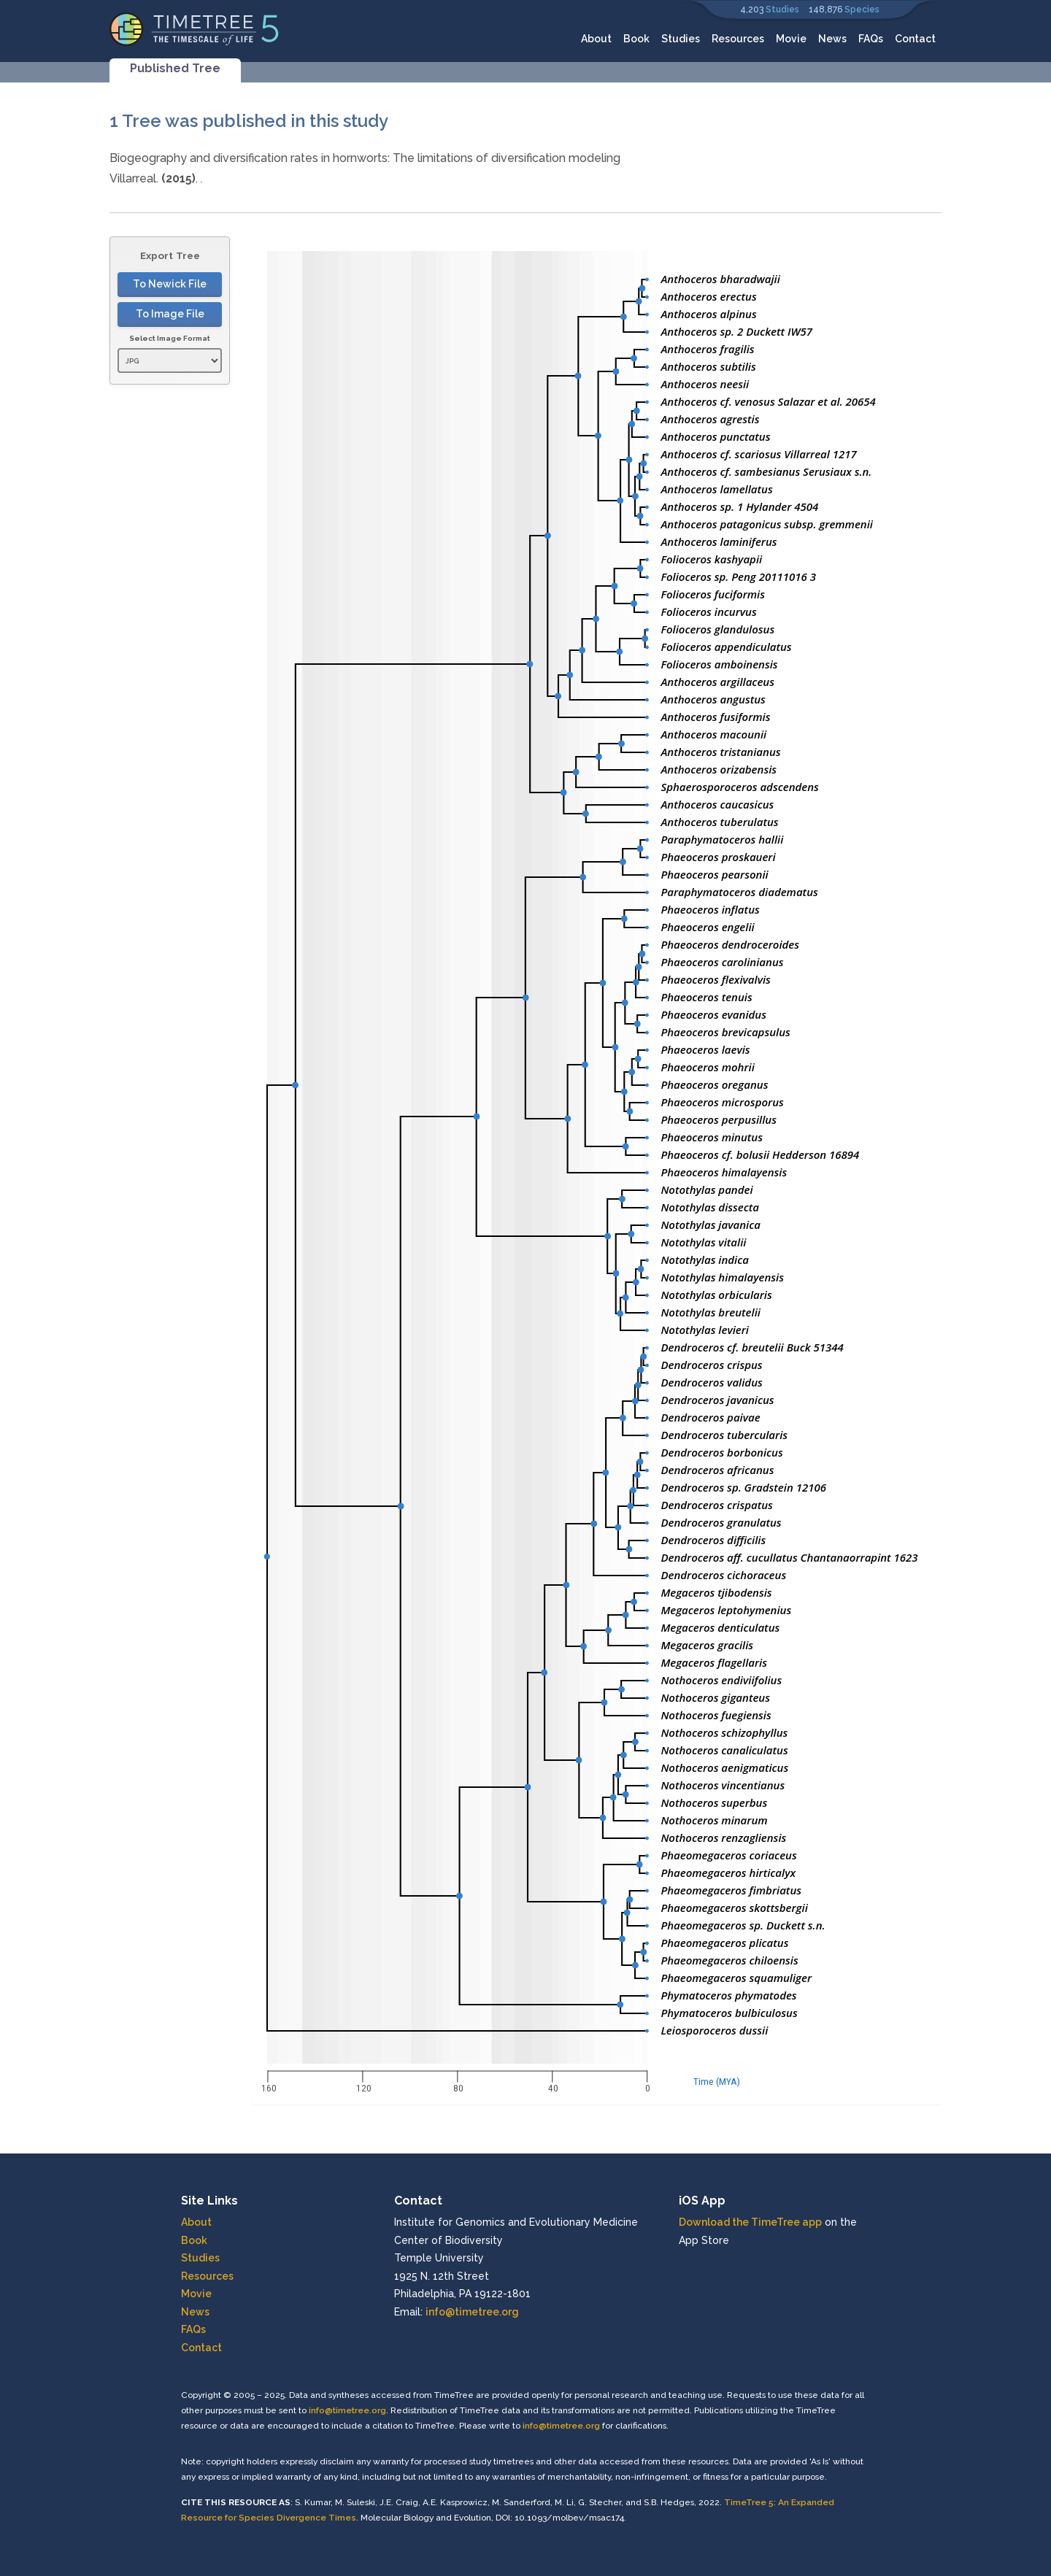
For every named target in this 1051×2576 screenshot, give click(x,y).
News (832, 39)
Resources (738, 39)
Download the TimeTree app (750, 2222)
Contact (915, 39)
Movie (791, 39)
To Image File (170, 314)
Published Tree (175, 68)
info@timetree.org (472, 2312)
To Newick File (170, 284)
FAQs (870, 39)
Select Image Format (169, 338)
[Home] (194, 28)
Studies (782, 9)
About (596, 39)
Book (636, 39)
